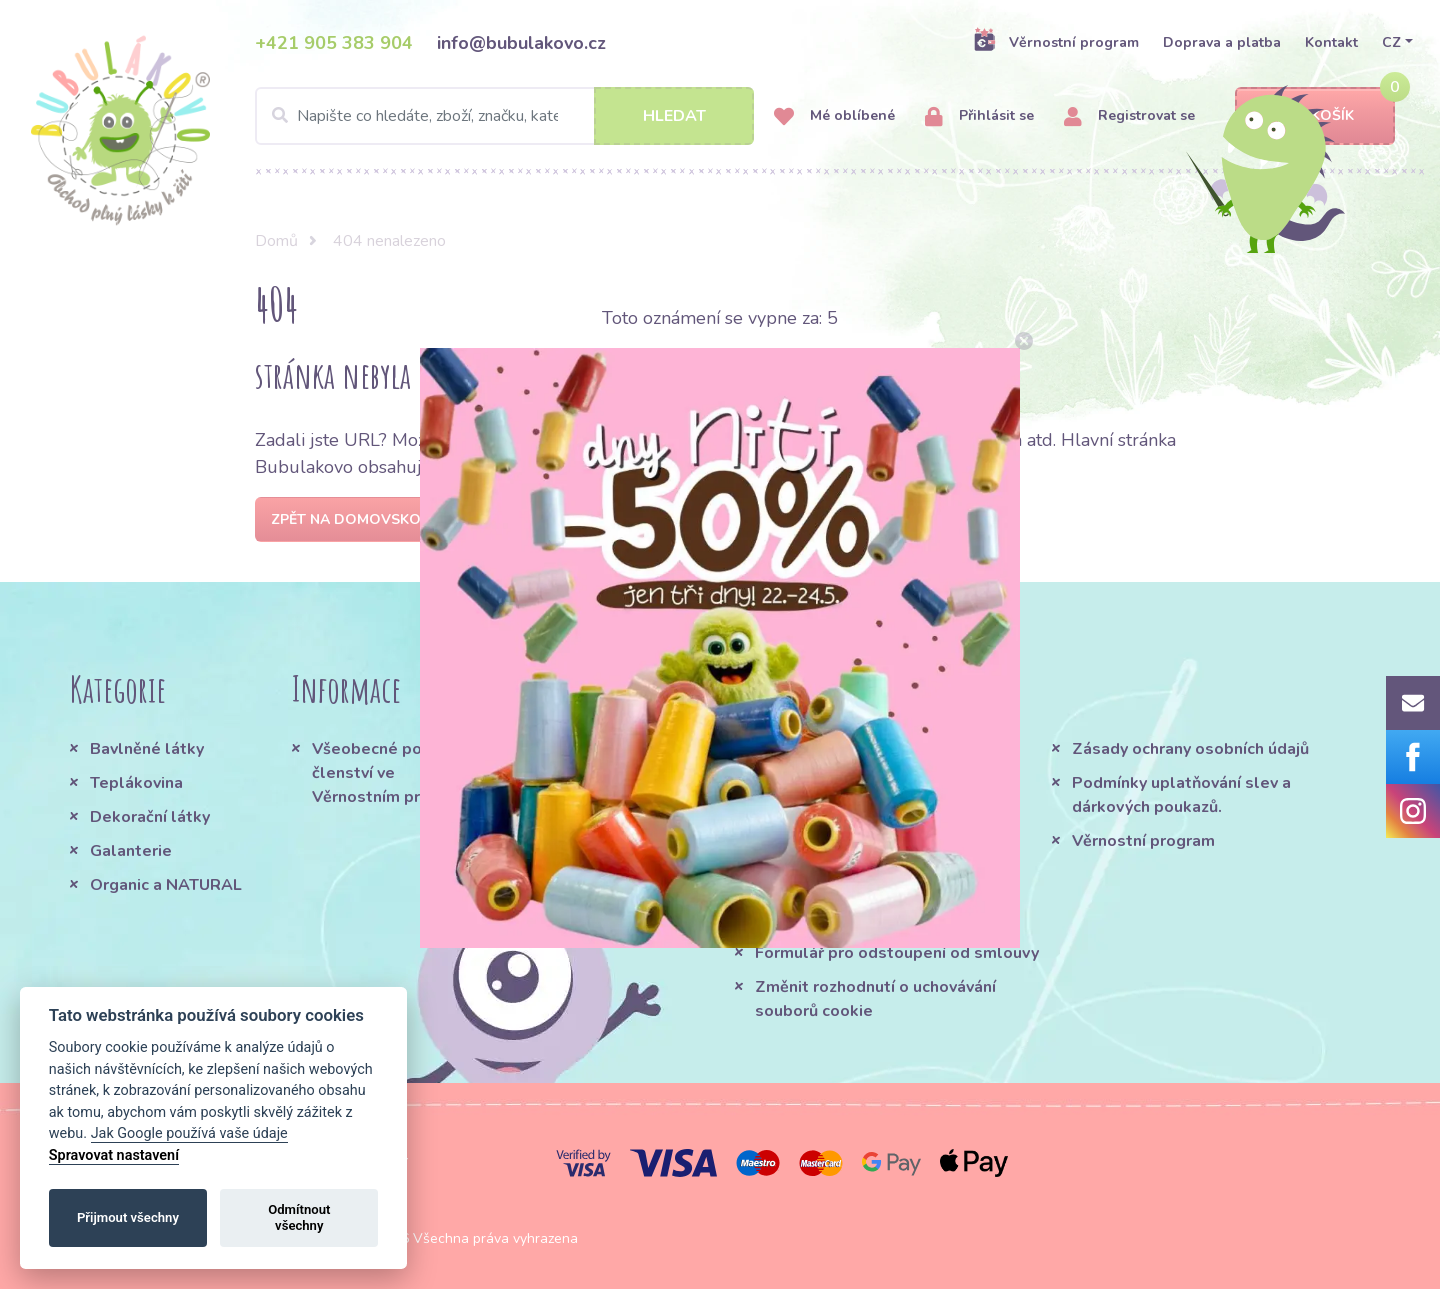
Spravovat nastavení (114, 1155)
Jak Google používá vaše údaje (189, 1133)
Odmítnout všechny (299, 1217)
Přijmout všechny (128, 1217)
